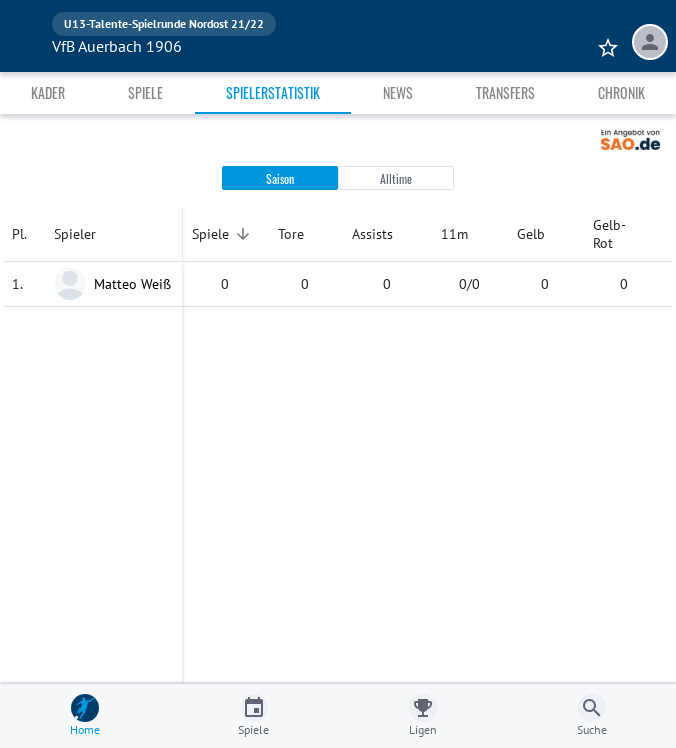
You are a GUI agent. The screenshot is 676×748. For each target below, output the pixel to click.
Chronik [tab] (621, 92)
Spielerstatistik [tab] (273, 92)
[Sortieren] (243, 234)
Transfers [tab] (505, 92)
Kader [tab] (48, 92)
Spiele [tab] (145, 92)
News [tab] (398, 92)
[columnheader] (25, 234)
